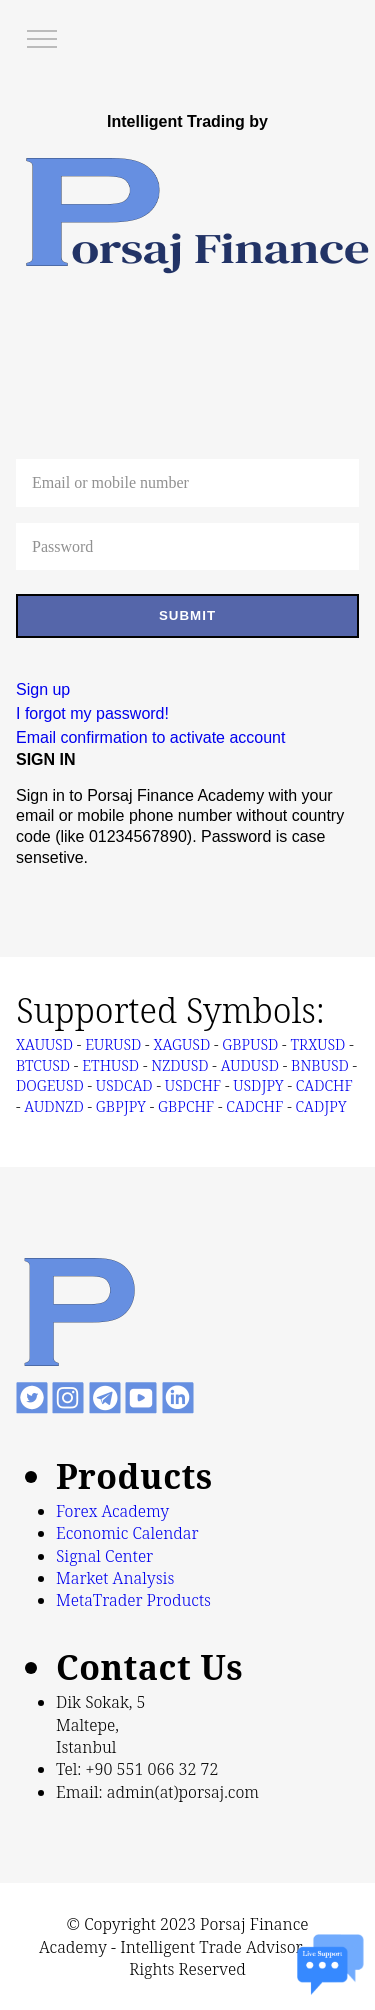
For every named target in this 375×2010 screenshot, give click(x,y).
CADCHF (324, 1085)
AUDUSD (250, 1065)
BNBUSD (320, 1065)
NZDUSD (179, 1065)
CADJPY (320, 1106)
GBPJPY (121, 1106)
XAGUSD (181, 1044)
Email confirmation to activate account (150, 737)
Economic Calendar (127, 1533)
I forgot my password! (92, 713)
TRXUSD (317, 1044)
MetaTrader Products (133, 1600)
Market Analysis (115, 1578)
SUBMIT (187, 615)
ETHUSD (110, 1065)
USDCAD (124, 1085)
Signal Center (104, 1556)
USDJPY (258, 1085)
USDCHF (193, 1085)
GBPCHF (186, 1106)
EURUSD (113, 1044)
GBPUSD (250, 1044)
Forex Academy (112, 1511)
